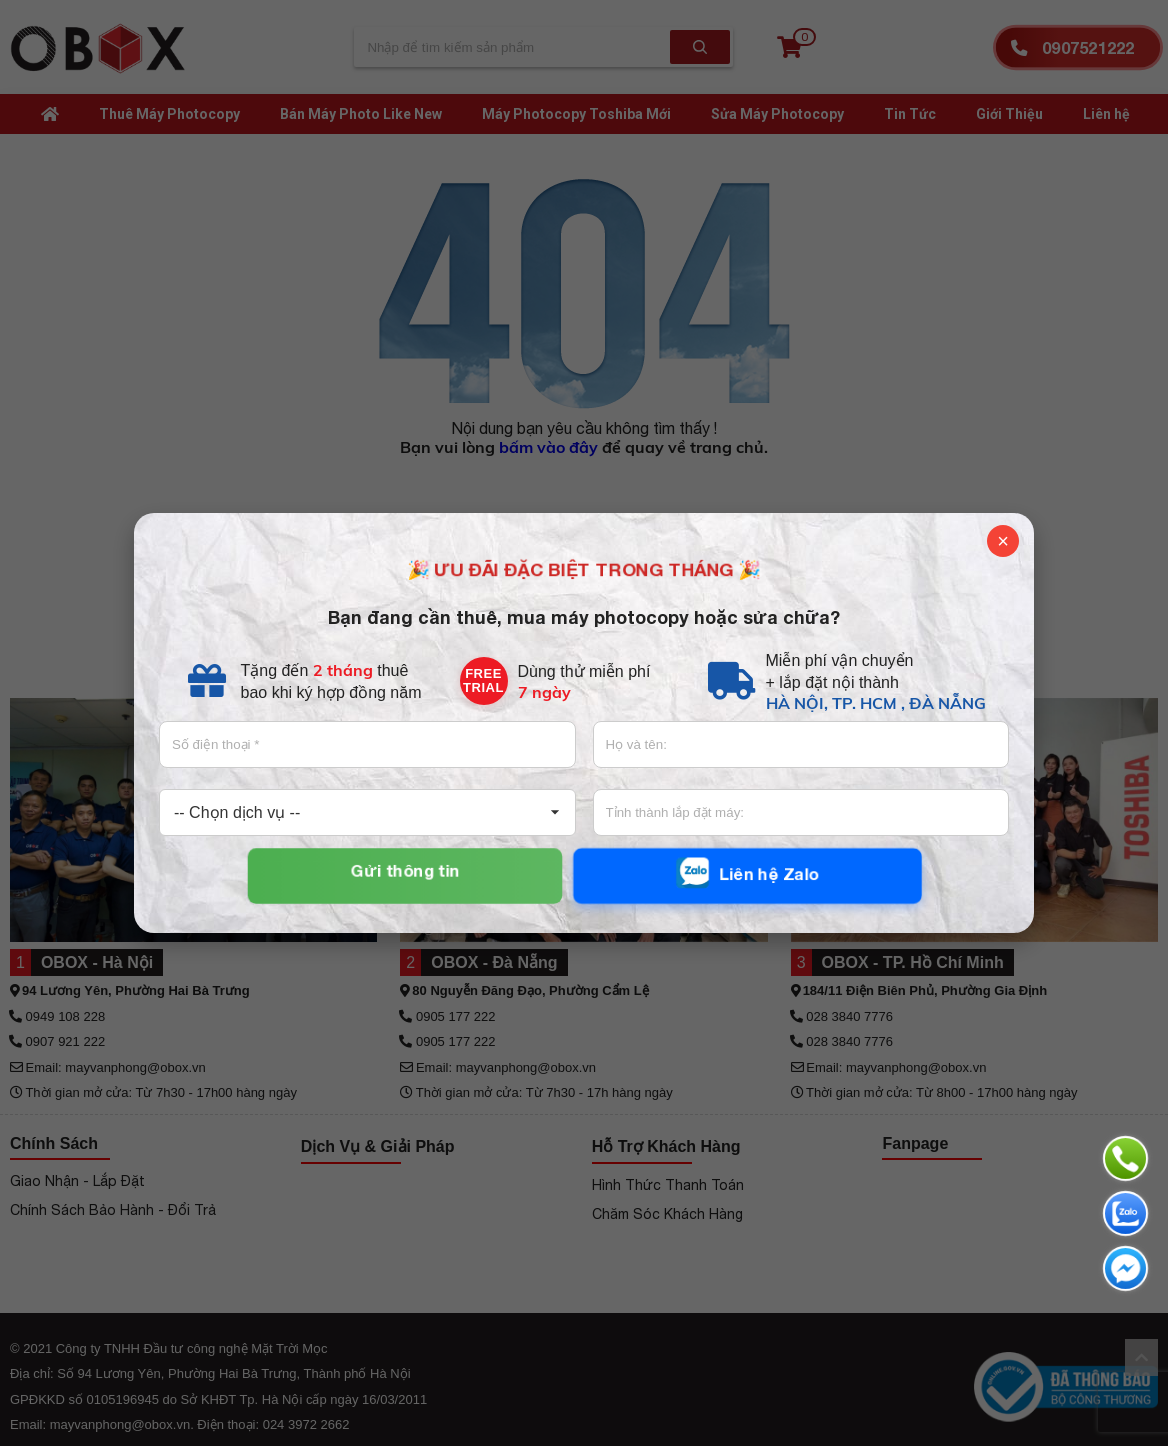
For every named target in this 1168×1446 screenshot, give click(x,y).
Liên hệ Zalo (747, 872)
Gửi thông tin (405, 870)
